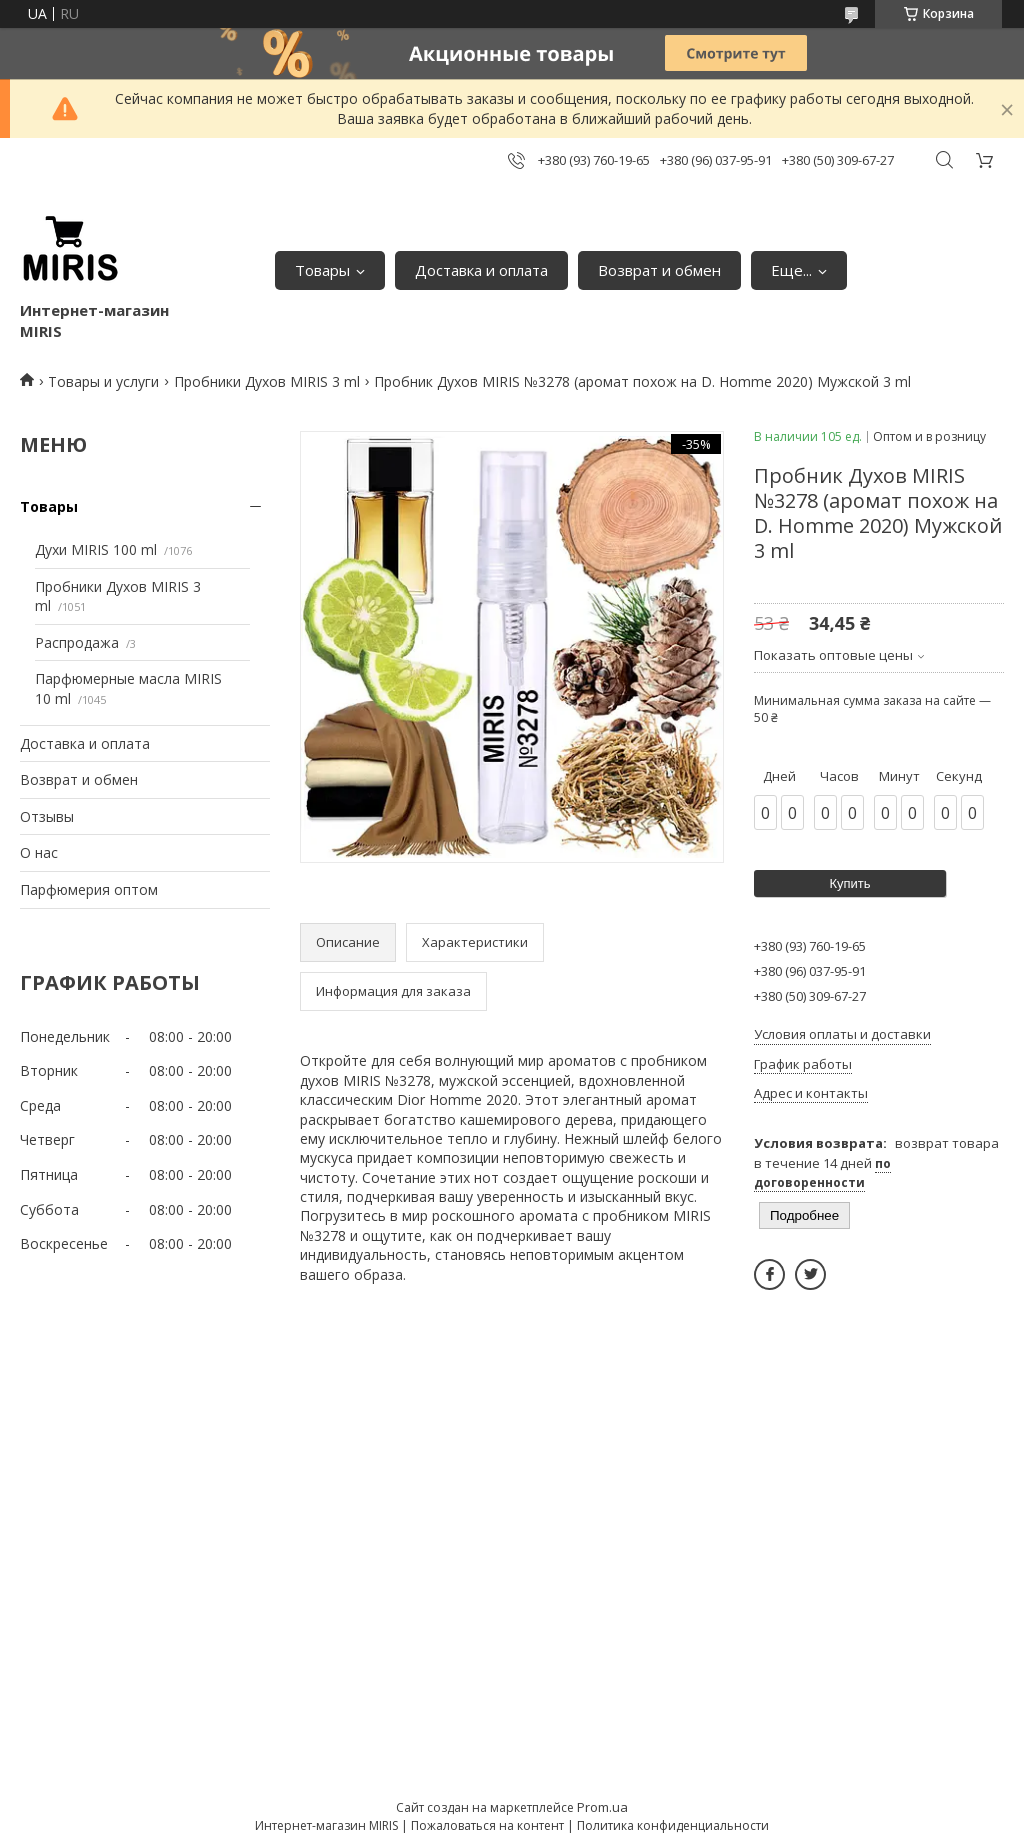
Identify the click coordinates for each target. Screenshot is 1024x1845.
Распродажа (77, 642)
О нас (39, 852)
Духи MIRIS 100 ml (96, 549)
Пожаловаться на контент (487, 1825)
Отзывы (47, 816)
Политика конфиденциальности (673, 1825)
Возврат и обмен (659, 270)
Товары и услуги (103, 381)
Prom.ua (602, 1807)
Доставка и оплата (481, 270)
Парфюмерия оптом (89, 889)
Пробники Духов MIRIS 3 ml (267, 381)
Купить (849, 883)
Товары (322, 270)
